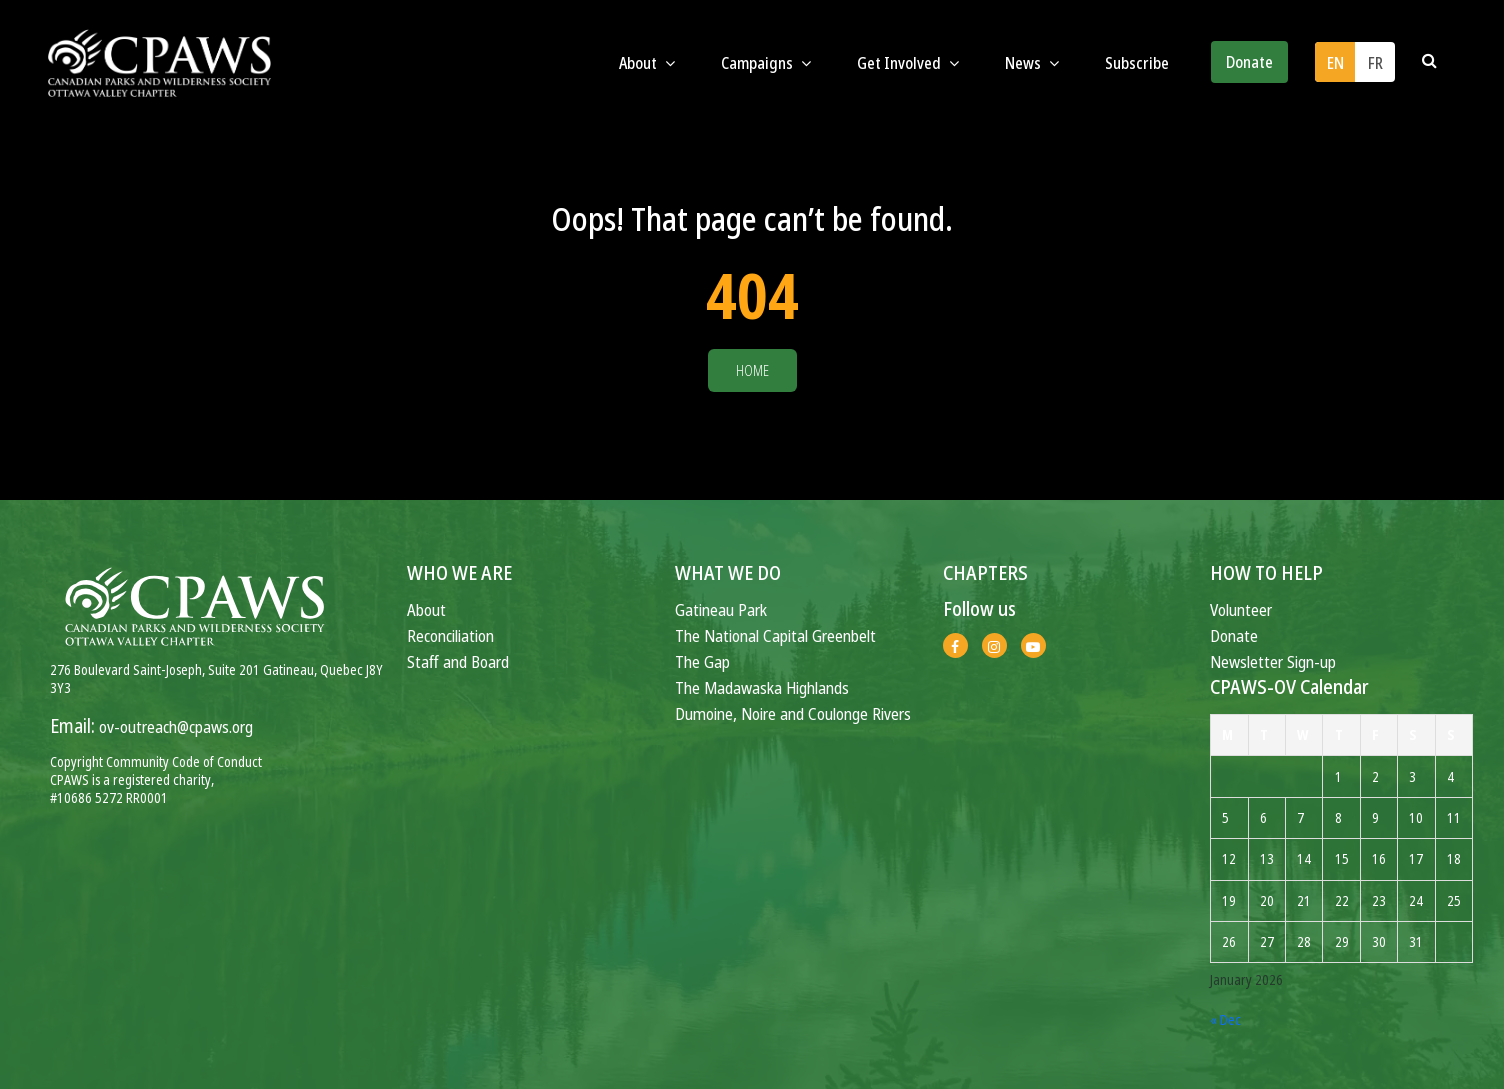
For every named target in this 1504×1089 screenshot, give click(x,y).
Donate (1249, 62)
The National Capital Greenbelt (775, 635)
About (647, 63)
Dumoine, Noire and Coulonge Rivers (793, 713)
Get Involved (908, 63)
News (1032, 63)
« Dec (1225, 1019)
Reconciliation (450, 635)
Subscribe (1137, 63)
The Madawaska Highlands (762, 687)
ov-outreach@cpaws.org (176, 726)
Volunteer (1241, 609)
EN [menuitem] (1335, 63)
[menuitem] (1335, 62)
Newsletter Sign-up (1273, 661)
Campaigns (766, 63)
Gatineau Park (721, 609)
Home (752, 370)
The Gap (702, 661)
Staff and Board (458, 661)
